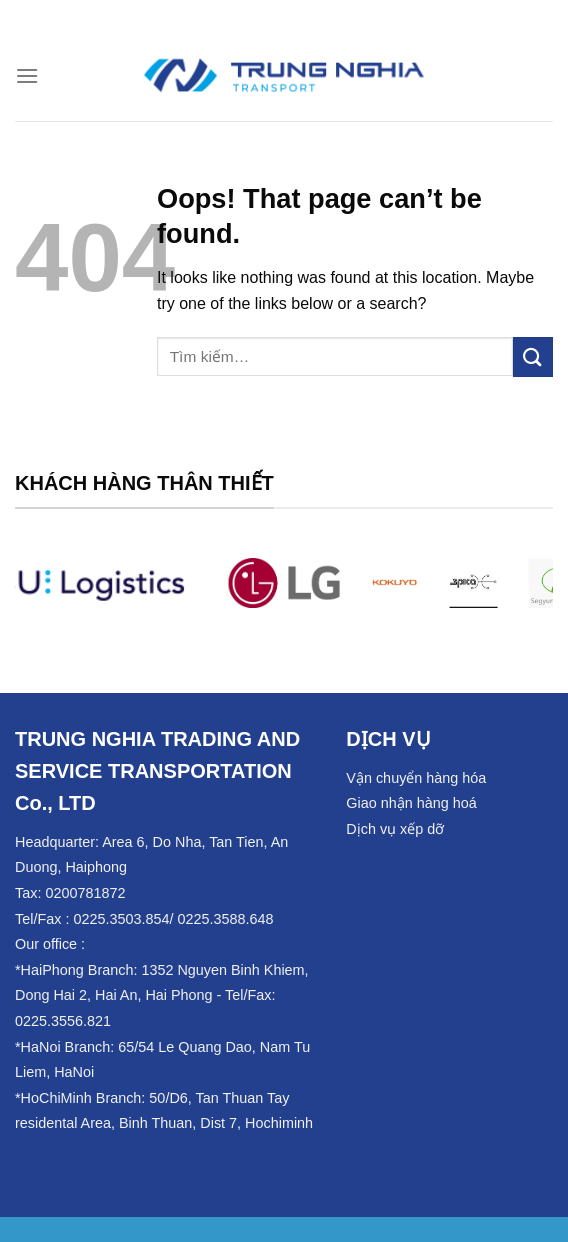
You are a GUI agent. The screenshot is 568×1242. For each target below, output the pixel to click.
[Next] (524, 594)
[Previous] (44, 594)
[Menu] (27, 75)
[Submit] (533, 356)
